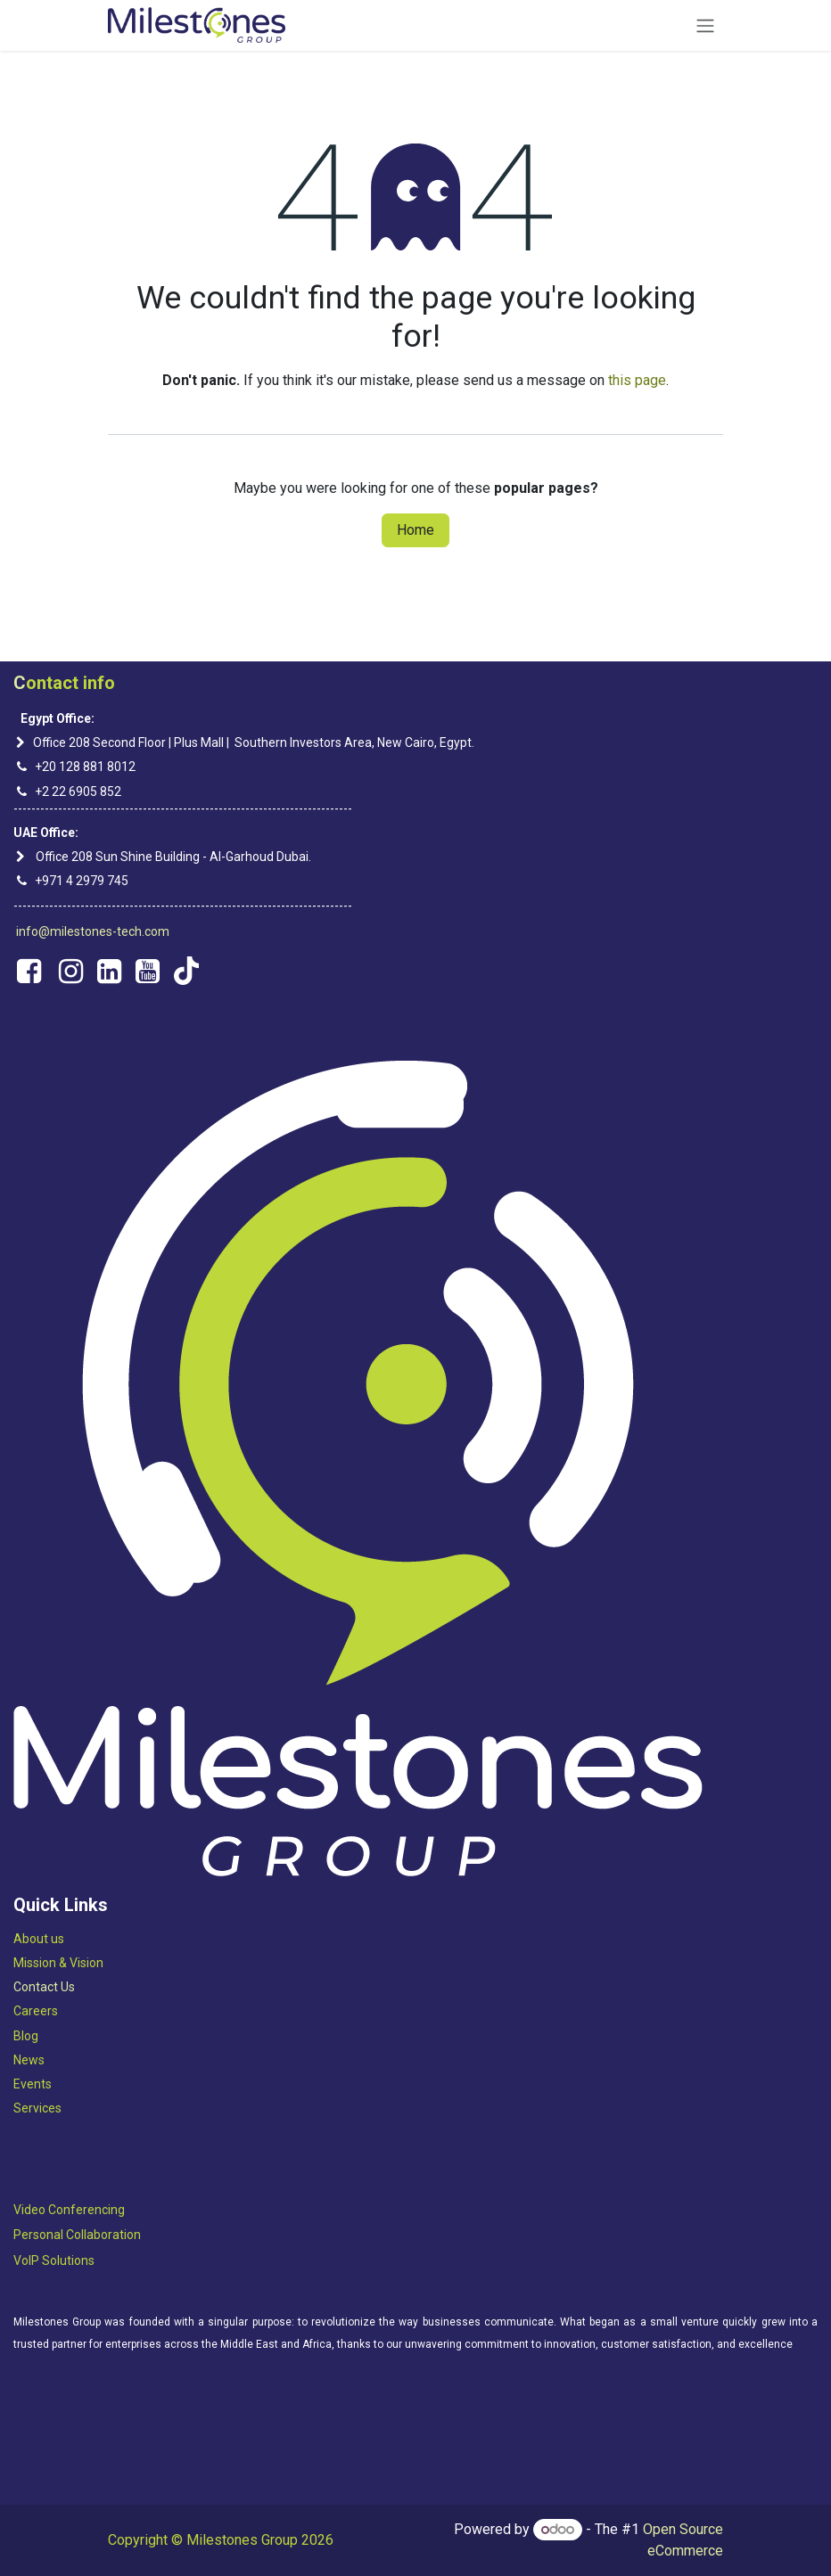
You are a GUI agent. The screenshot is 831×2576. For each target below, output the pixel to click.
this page (637, 380)
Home (415, 529)
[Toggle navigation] (705, 25)
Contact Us (44, 1987)
